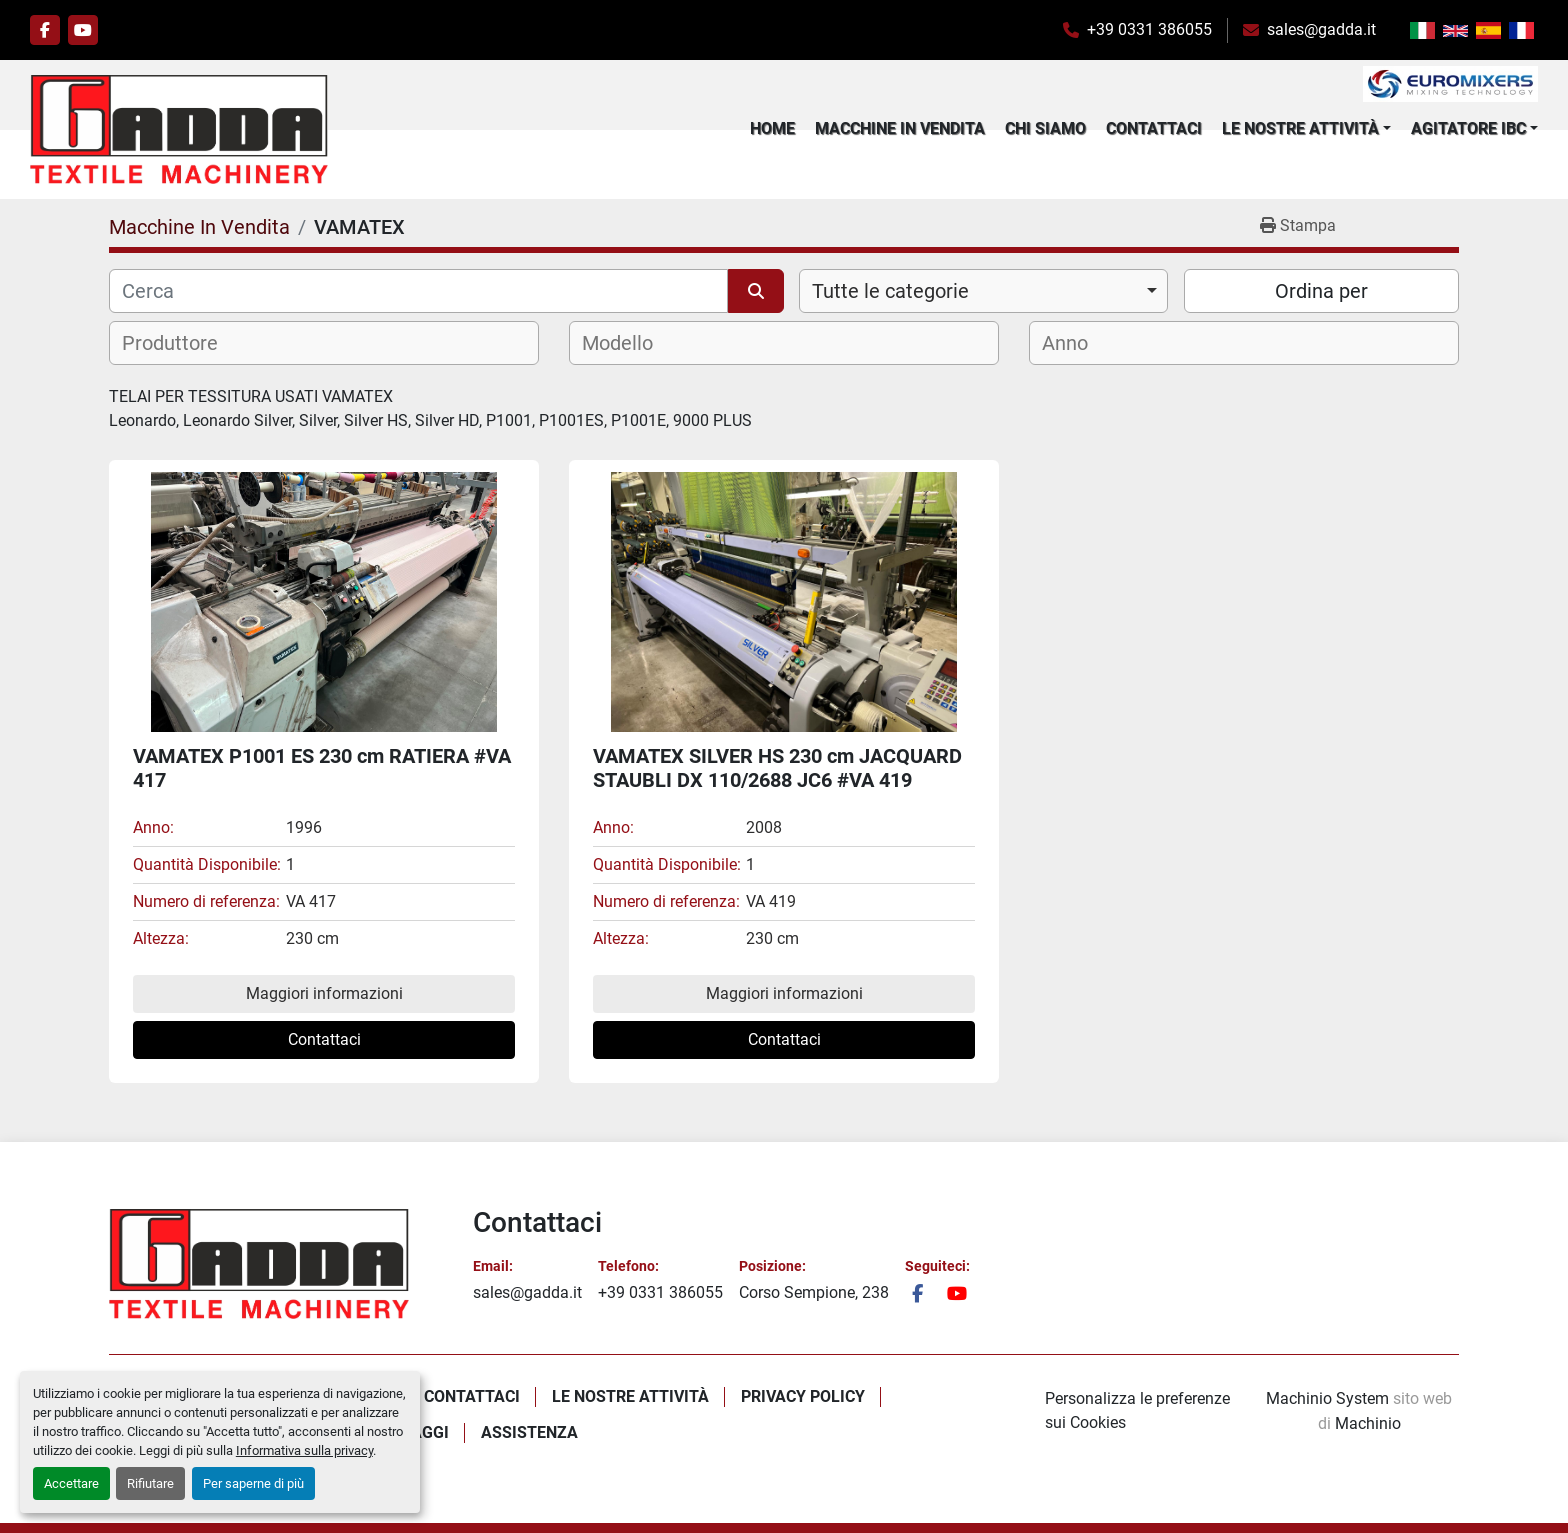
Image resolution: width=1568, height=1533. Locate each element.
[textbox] (182, 343)
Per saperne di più (253, 1483)
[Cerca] (418, 291)
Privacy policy (803, 1396)
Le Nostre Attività (1300, 128)
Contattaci (1154, 128)
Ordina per (1321, 291)
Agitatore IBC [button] (1468, 128)
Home (772, 128)
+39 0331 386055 (1149, 29)
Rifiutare (150, 1483)
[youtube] (83, 30)
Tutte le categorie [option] (890, 291)
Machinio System (1327, 1398)
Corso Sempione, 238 (814, 1292)
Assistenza (529, 1432)
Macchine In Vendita (900, 128)
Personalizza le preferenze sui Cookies (1137, 1410)
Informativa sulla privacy (304, 1450)
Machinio (1368, 1423)
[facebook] (45, 30)
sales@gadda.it (1321, 29)
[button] (1306, 129)
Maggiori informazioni (324, 993)
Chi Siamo (1045, 128)
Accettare (71, 1483)
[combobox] (983, 291)
